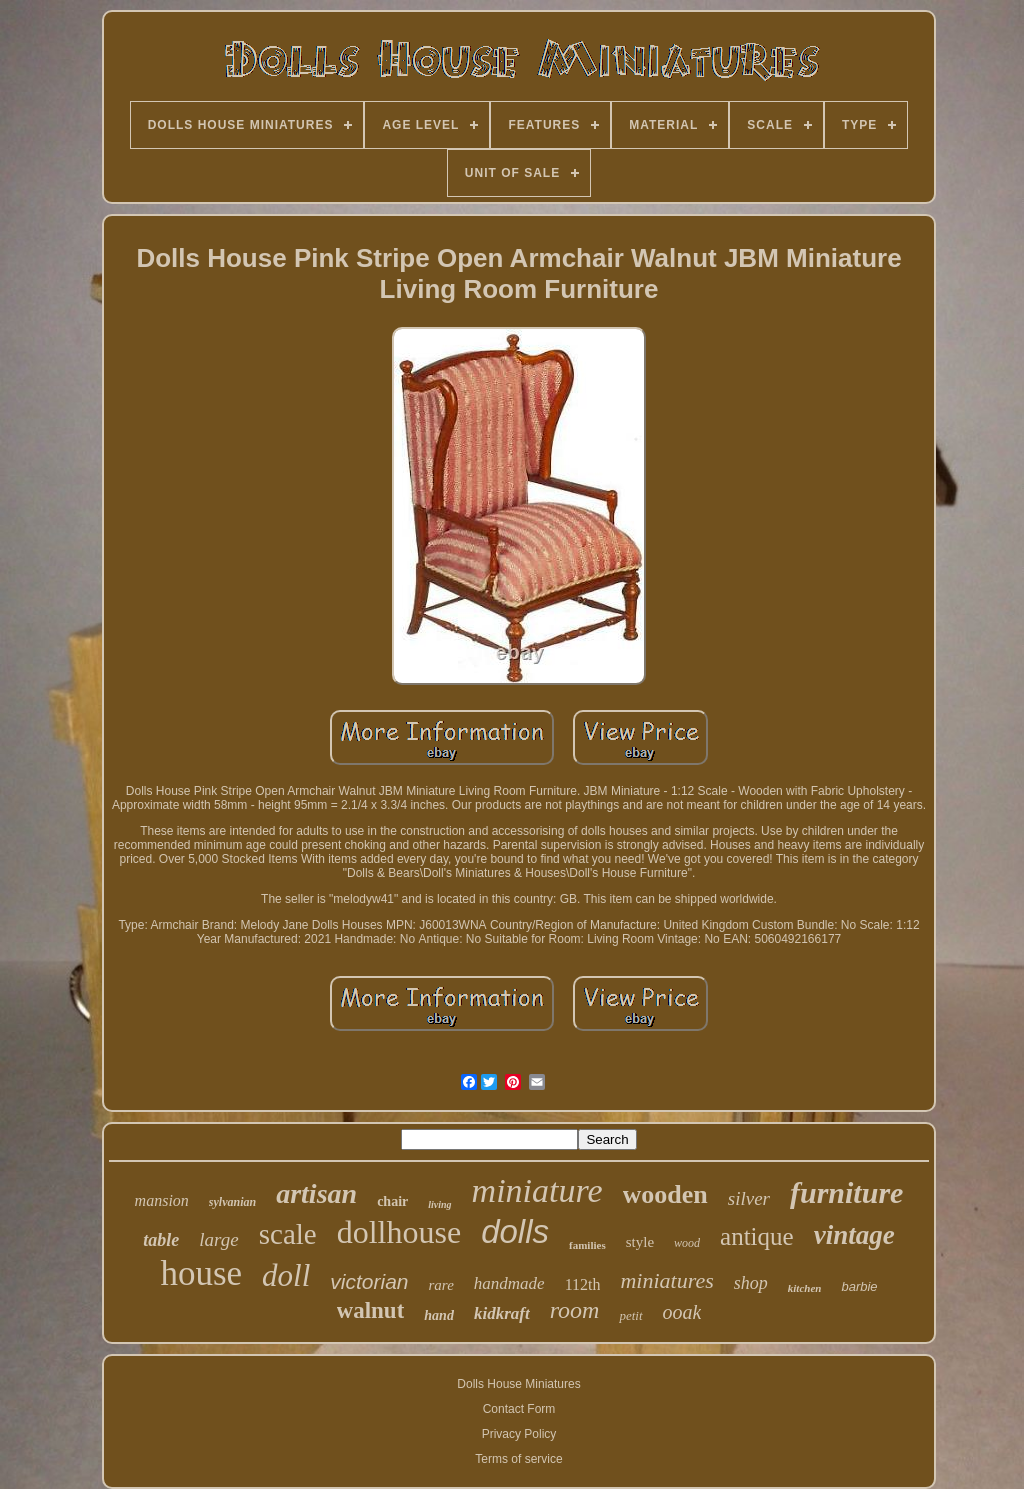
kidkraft (502, 1313)
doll (286, 1275)
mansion (162, 1200)
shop (751, 1283)
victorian (369, 1281)
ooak (682, 1312)
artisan (316, 1193)
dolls (515, 1231)
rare (441, 1285)
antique (757, 1236)
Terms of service (518, 1459)
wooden (665, 1194)
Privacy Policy (519, 1434)
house (201, 1273)
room (575, 1310)
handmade (509, 1283)
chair (392, 1201)
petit (630, 1315)
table (161, 1240)
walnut (371, 1310)
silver (749, 1198)
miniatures (666, 1280)
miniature (537, 1190)
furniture (846, 1192)
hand (439, 1315)
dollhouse (399, 1232)
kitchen (805, 1288)
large (218, 1239)
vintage (854, 1235)
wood (687, 1243)
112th (583, 1284)
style (640, 1242)
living (439, 1204)
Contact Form (519, 1409)
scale (288, 1234)
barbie (859, 1286)
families (587, 1245)
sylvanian (232, 1202)
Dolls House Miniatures (518, 1384)
